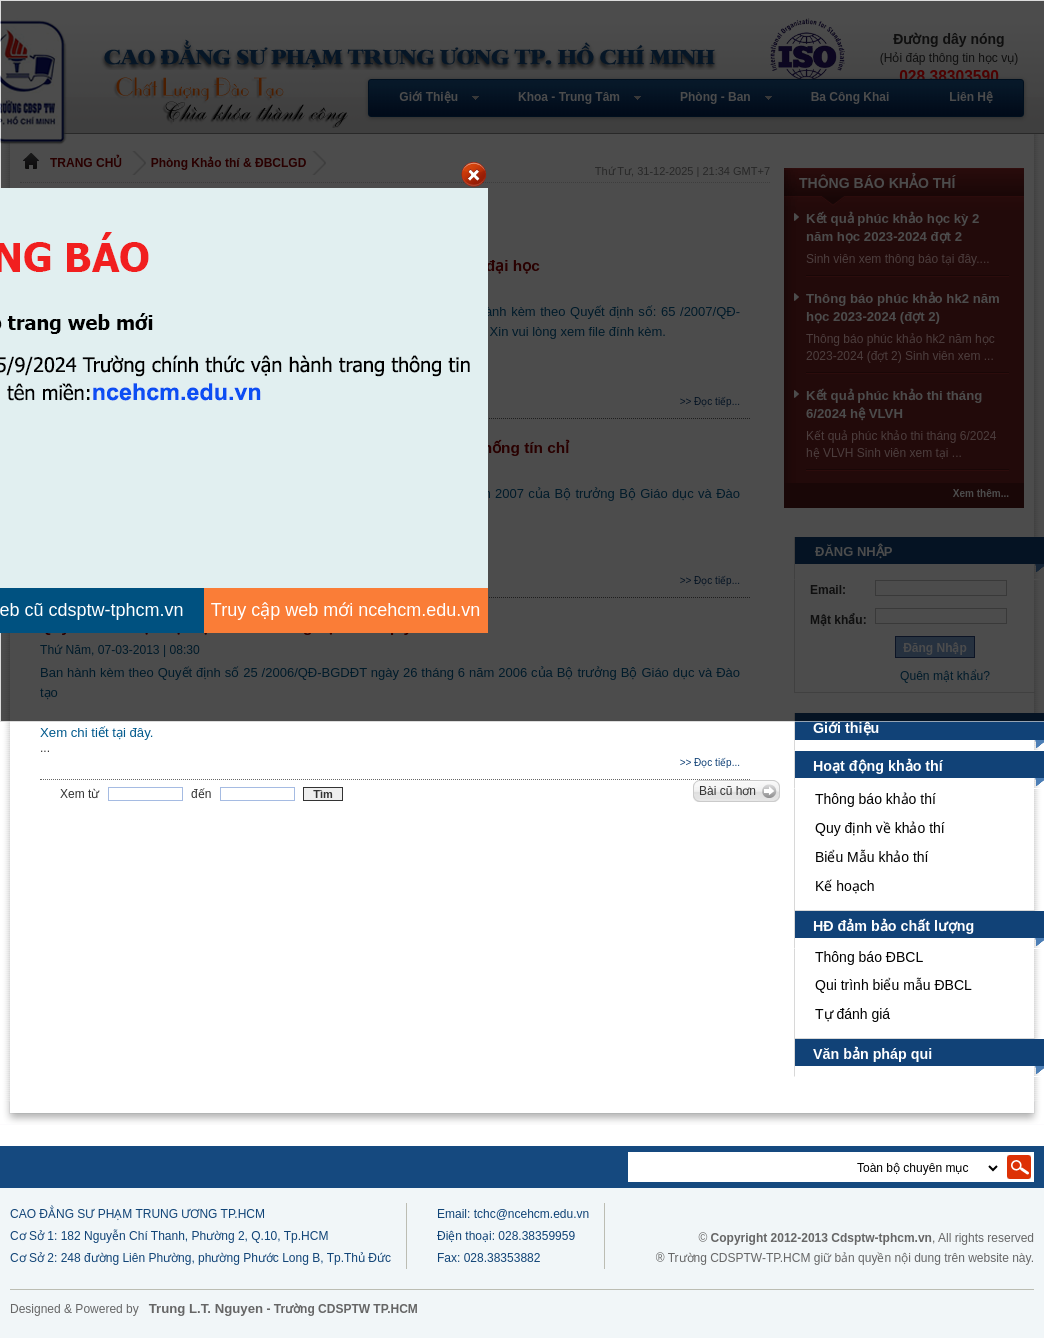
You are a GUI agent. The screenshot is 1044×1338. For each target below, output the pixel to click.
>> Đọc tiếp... (710, 762)
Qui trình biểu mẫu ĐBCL (894, 985)
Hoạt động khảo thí (878, 766)
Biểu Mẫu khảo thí (872, 857)
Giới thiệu (846, 728)
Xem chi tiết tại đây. (97, 732)
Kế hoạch (845, 886)
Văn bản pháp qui (873, 1054)
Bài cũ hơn (727, 791)
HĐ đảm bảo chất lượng (893, 926)
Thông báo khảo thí (875, 799)
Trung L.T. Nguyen (206, 1308)
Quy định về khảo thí (882, 828)
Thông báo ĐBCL (869, 957)
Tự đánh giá (852, 1014)
